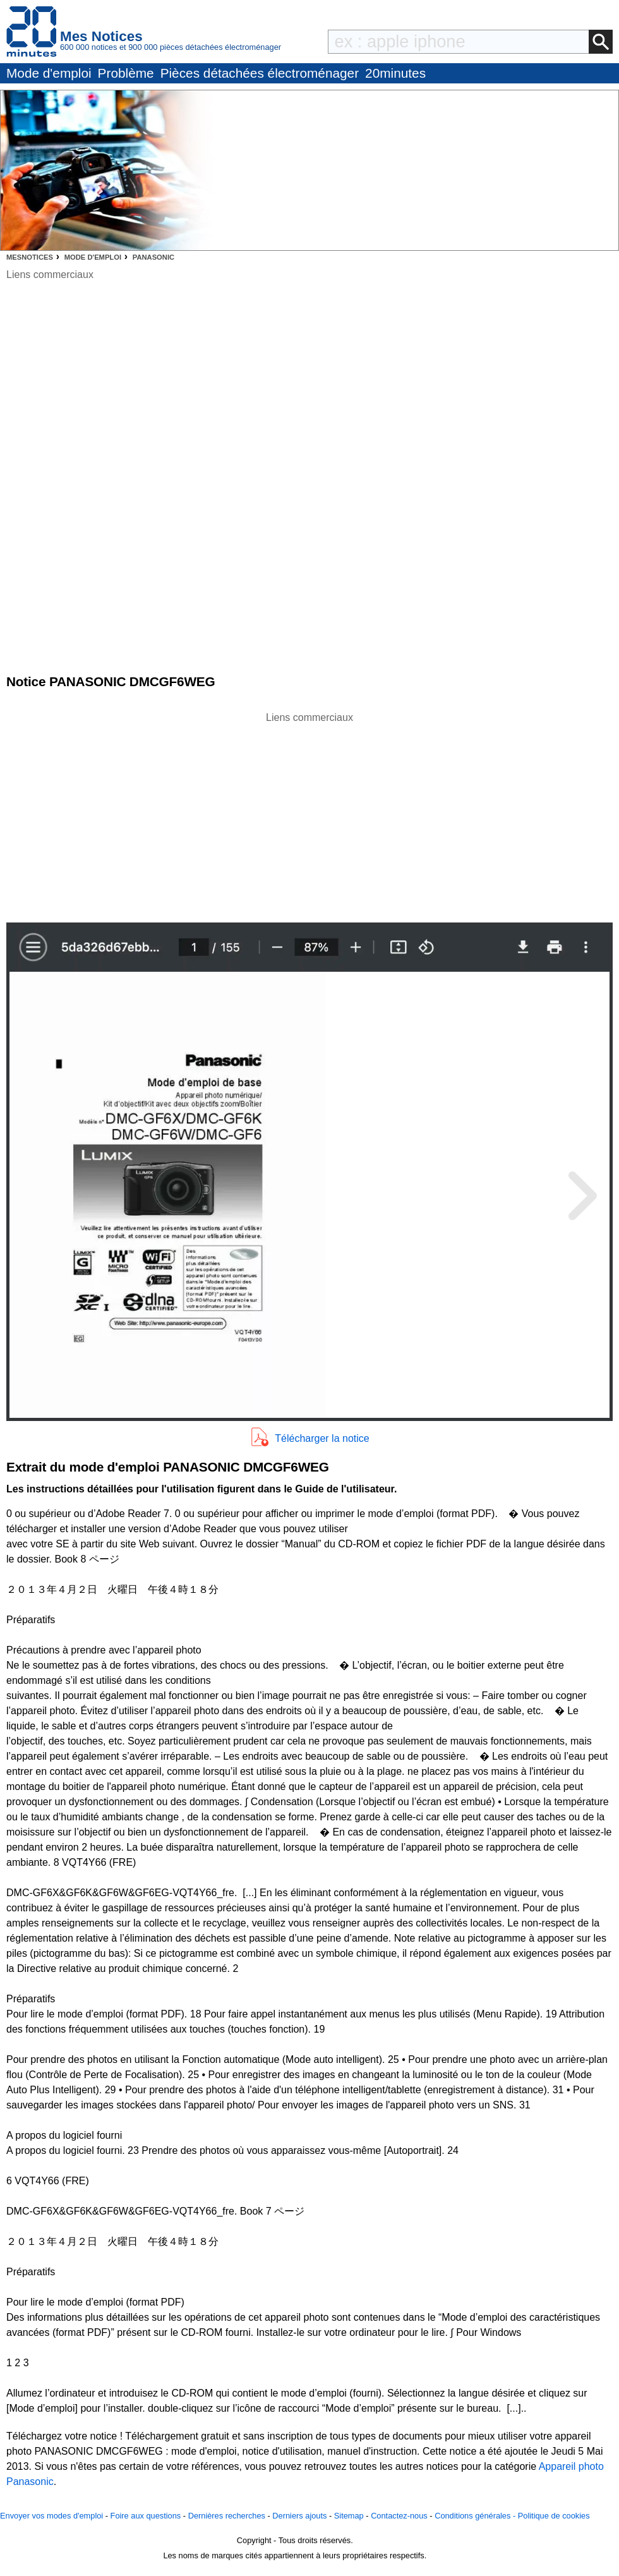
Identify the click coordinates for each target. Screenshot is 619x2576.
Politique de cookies (554, 2515)
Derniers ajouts (299, 2515)
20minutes (395, 73)
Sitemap (349, 2515)
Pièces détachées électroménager (259, 73)
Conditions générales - (476, 2515)
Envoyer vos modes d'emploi (51, 2515)
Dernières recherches (226, 2515)
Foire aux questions (146, 2515)
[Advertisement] (309, 813)
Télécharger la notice (322, 1438)
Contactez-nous (399, 2515)
